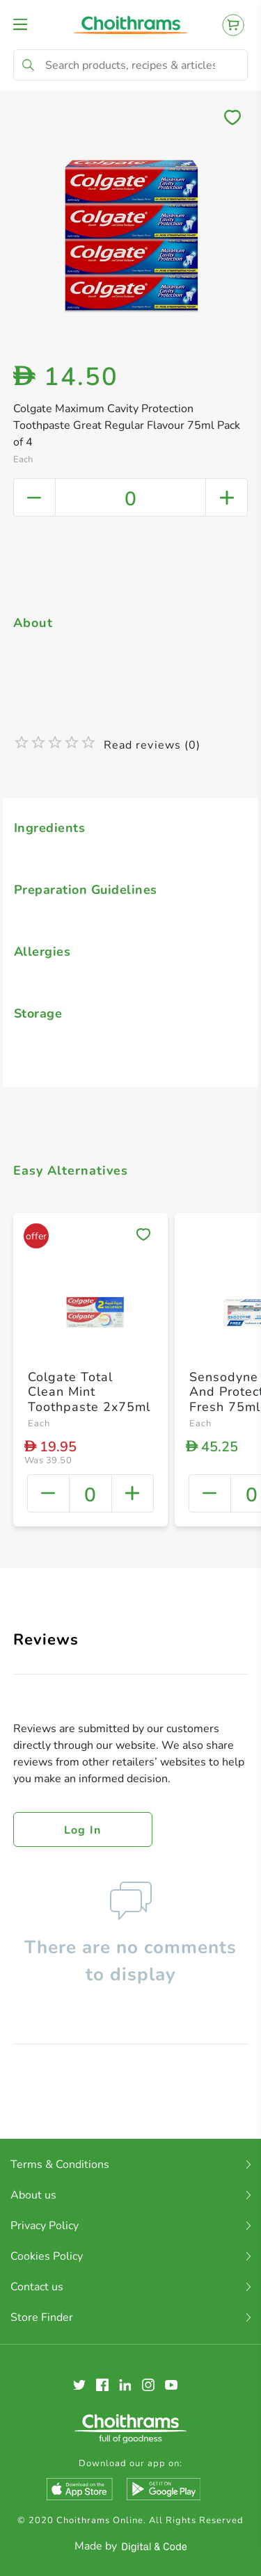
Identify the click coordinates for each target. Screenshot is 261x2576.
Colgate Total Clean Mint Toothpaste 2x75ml (89, 1392)
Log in (83, 1830)
